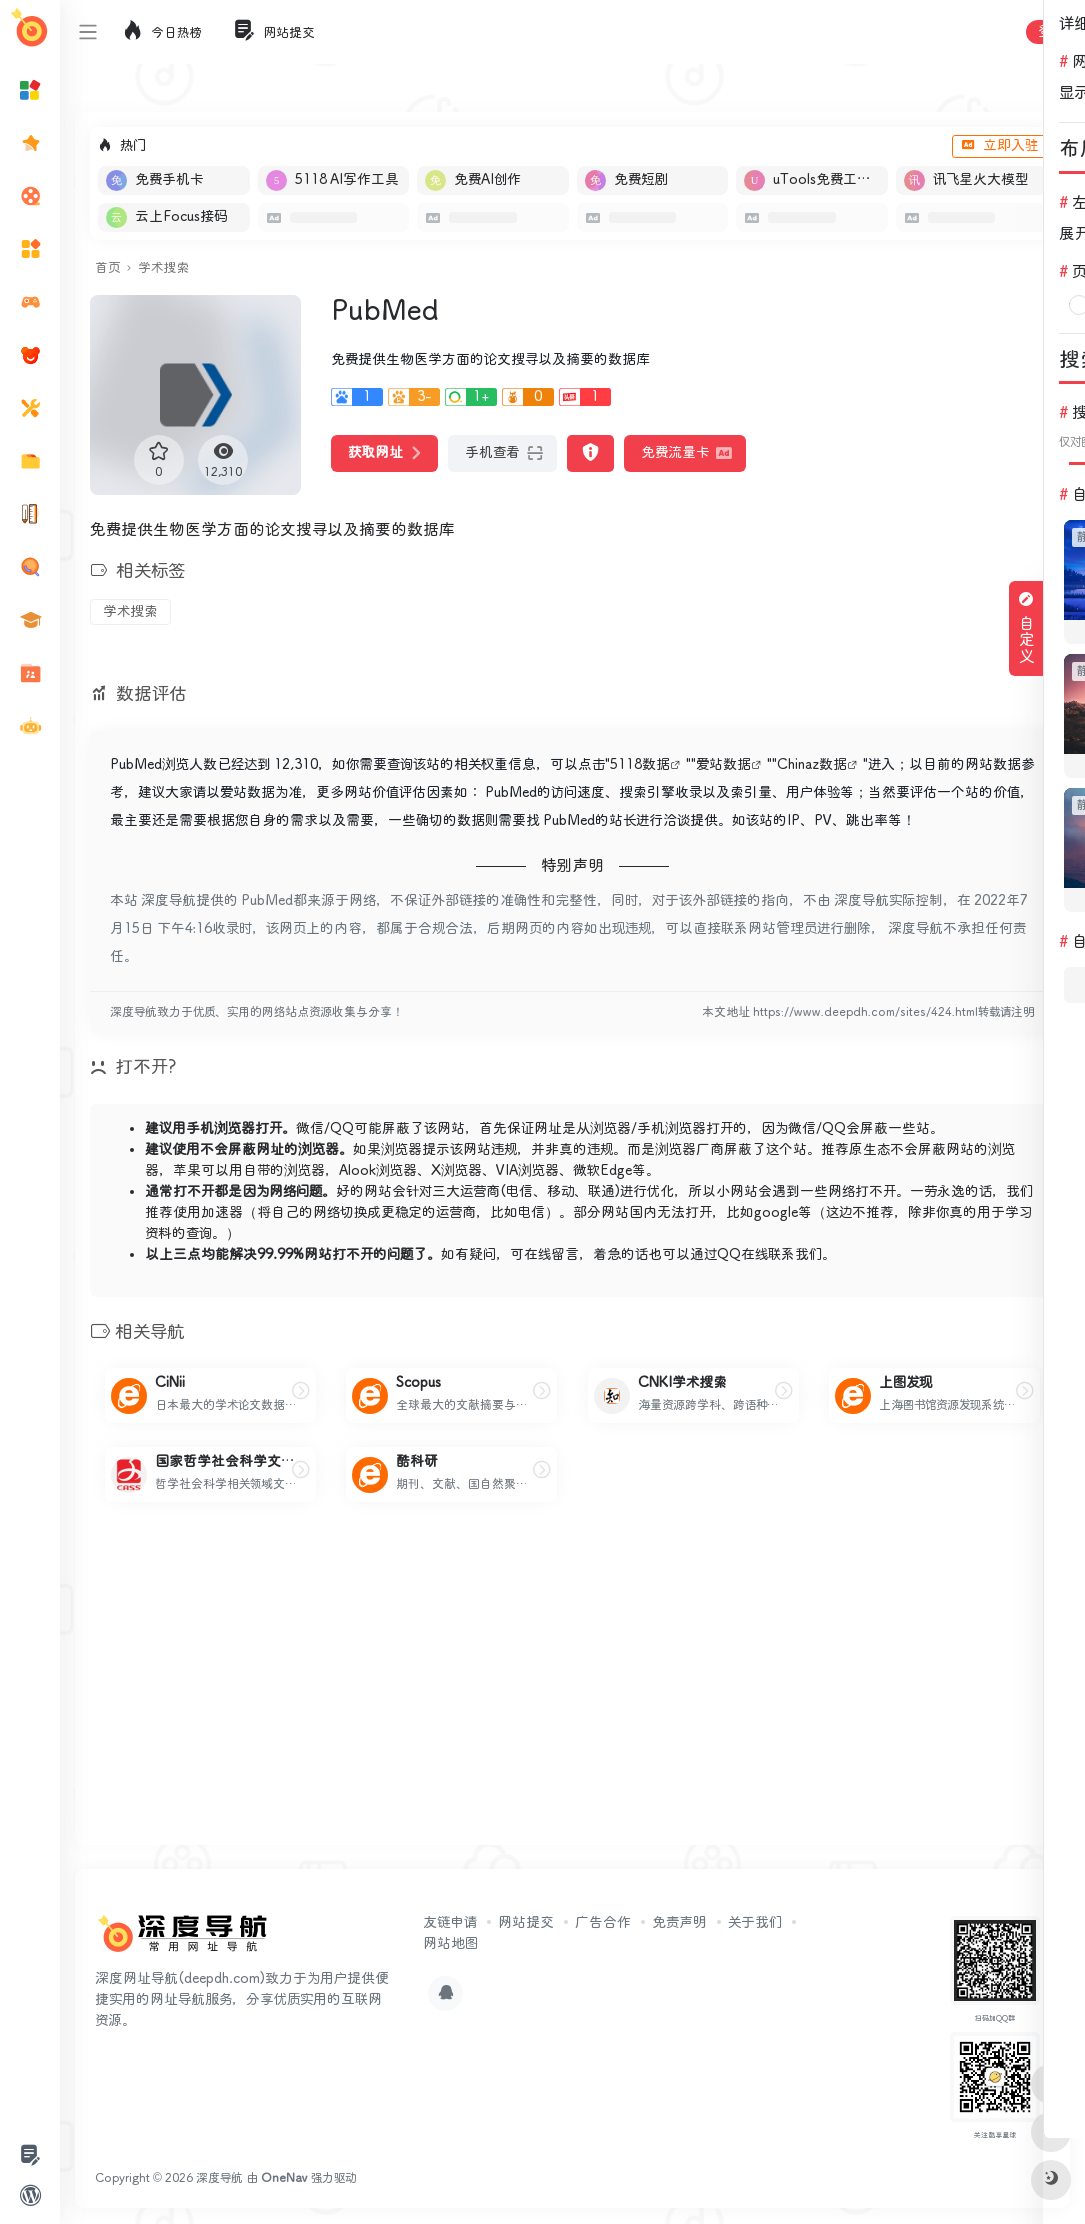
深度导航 (219, 2178)
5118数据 (640, 765)
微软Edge (602, 1171)
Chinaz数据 (812, 765)
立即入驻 (999, 146)
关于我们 (755, 1923)
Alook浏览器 (378, 1171)
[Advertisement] (572, 1690)
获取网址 (384, 453)
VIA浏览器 (527, 1171)
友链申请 (450, 1923)
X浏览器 (456, 1171)
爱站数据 (723, 765)
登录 (1051, 32)
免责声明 (679, 1923)
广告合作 (603, 1923)
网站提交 (526, 1923)
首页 (107, 268)
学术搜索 (163, 268)
